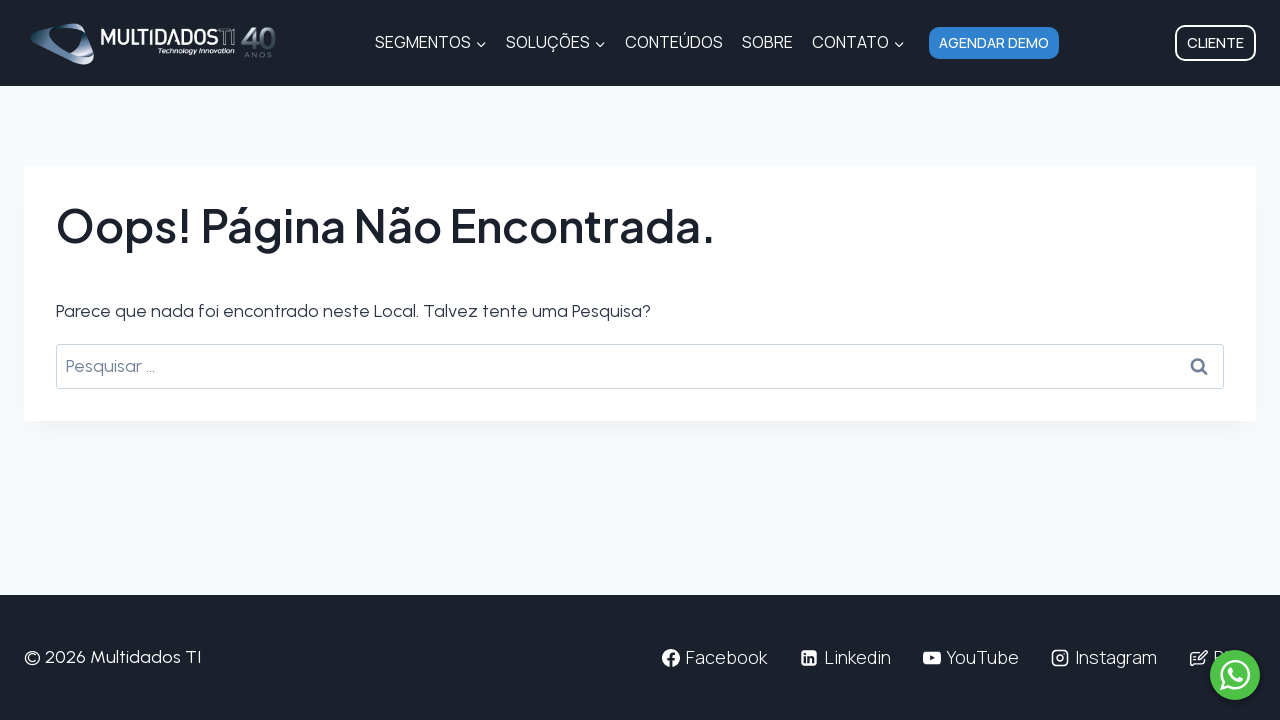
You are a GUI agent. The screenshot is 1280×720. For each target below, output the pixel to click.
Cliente (1215, 42)
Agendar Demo (994, 42)
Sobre (767, 42)
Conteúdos (674, 42)
